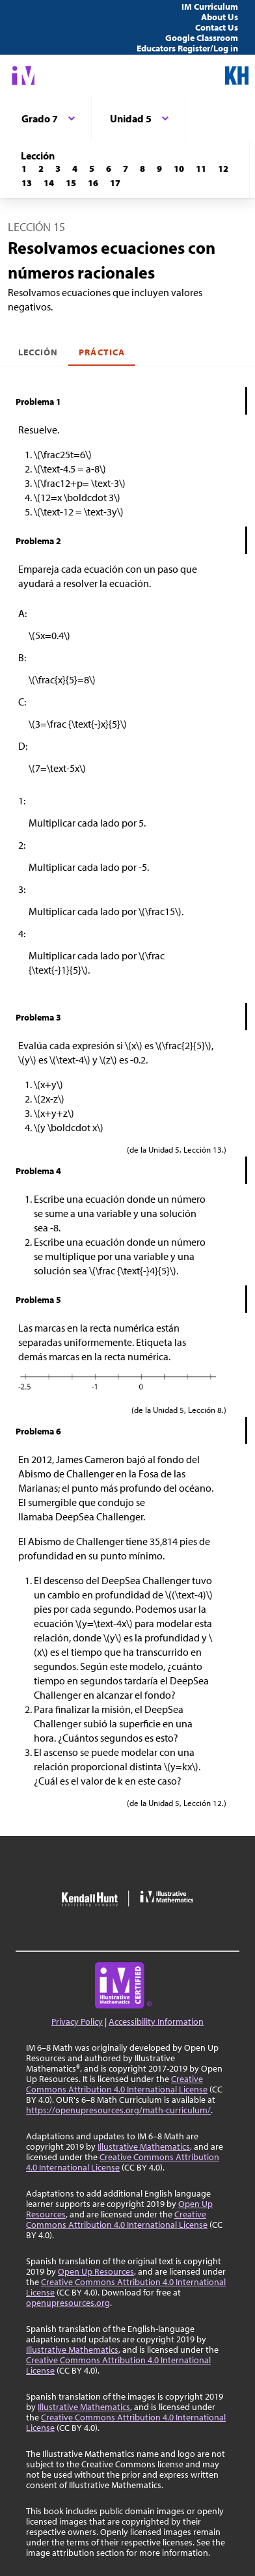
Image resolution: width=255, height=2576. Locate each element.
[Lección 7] (125, 168)
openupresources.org (68, 2303)
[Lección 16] (93, 183)
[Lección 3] (57, 168)
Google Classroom (201, 38)
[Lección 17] (115, 183)
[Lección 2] (41, 168)
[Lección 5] (91, 168)
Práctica (101, 352)
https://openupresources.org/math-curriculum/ (118, 2110)
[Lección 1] (24, 168)
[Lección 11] (201, 168)
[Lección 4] (74, 168)
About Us (219, 17)
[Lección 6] (108, 168)
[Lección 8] (142, 168)
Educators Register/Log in (187, 48)
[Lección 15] (71, 183)
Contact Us (216, 27)
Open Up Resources (96, 2271)
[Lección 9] (159, 168)
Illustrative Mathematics (144, 2146)
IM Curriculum (209, 6)
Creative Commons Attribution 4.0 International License (117, 2084)
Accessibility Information (156, 2021)
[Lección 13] (27, 183)
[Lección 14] (49, 183)
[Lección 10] (179, 168)
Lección (38, 352)
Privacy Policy (77, 2021)
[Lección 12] (223, 168)
